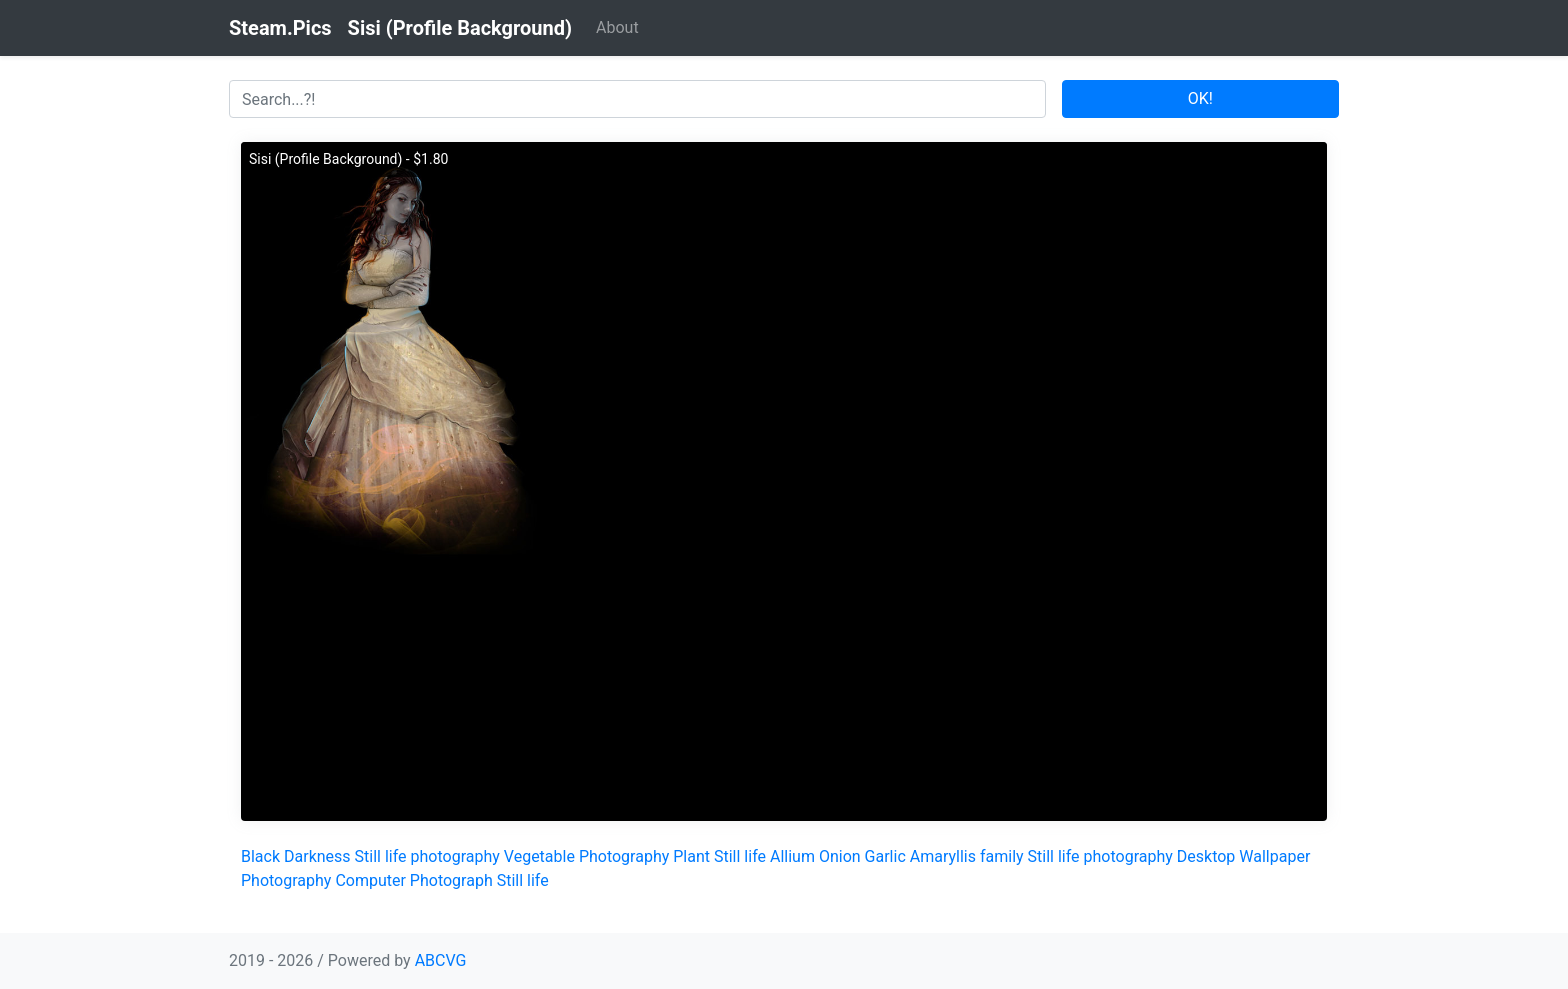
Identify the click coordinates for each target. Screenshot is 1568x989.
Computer (370, 880)
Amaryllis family (967, 856)
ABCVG (441, 960)
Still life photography (427, 856)
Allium (792, 856)
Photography (624, 856)
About (617, 27)
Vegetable (539, 856)
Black (260, 856)
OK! (1200, 98)
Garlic (885, 856)
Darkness (317, 856)
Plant (691, 856)
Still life (740, 856)
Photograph (451, 880)
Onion (840, 856)
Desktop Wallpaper (1244, 856)
